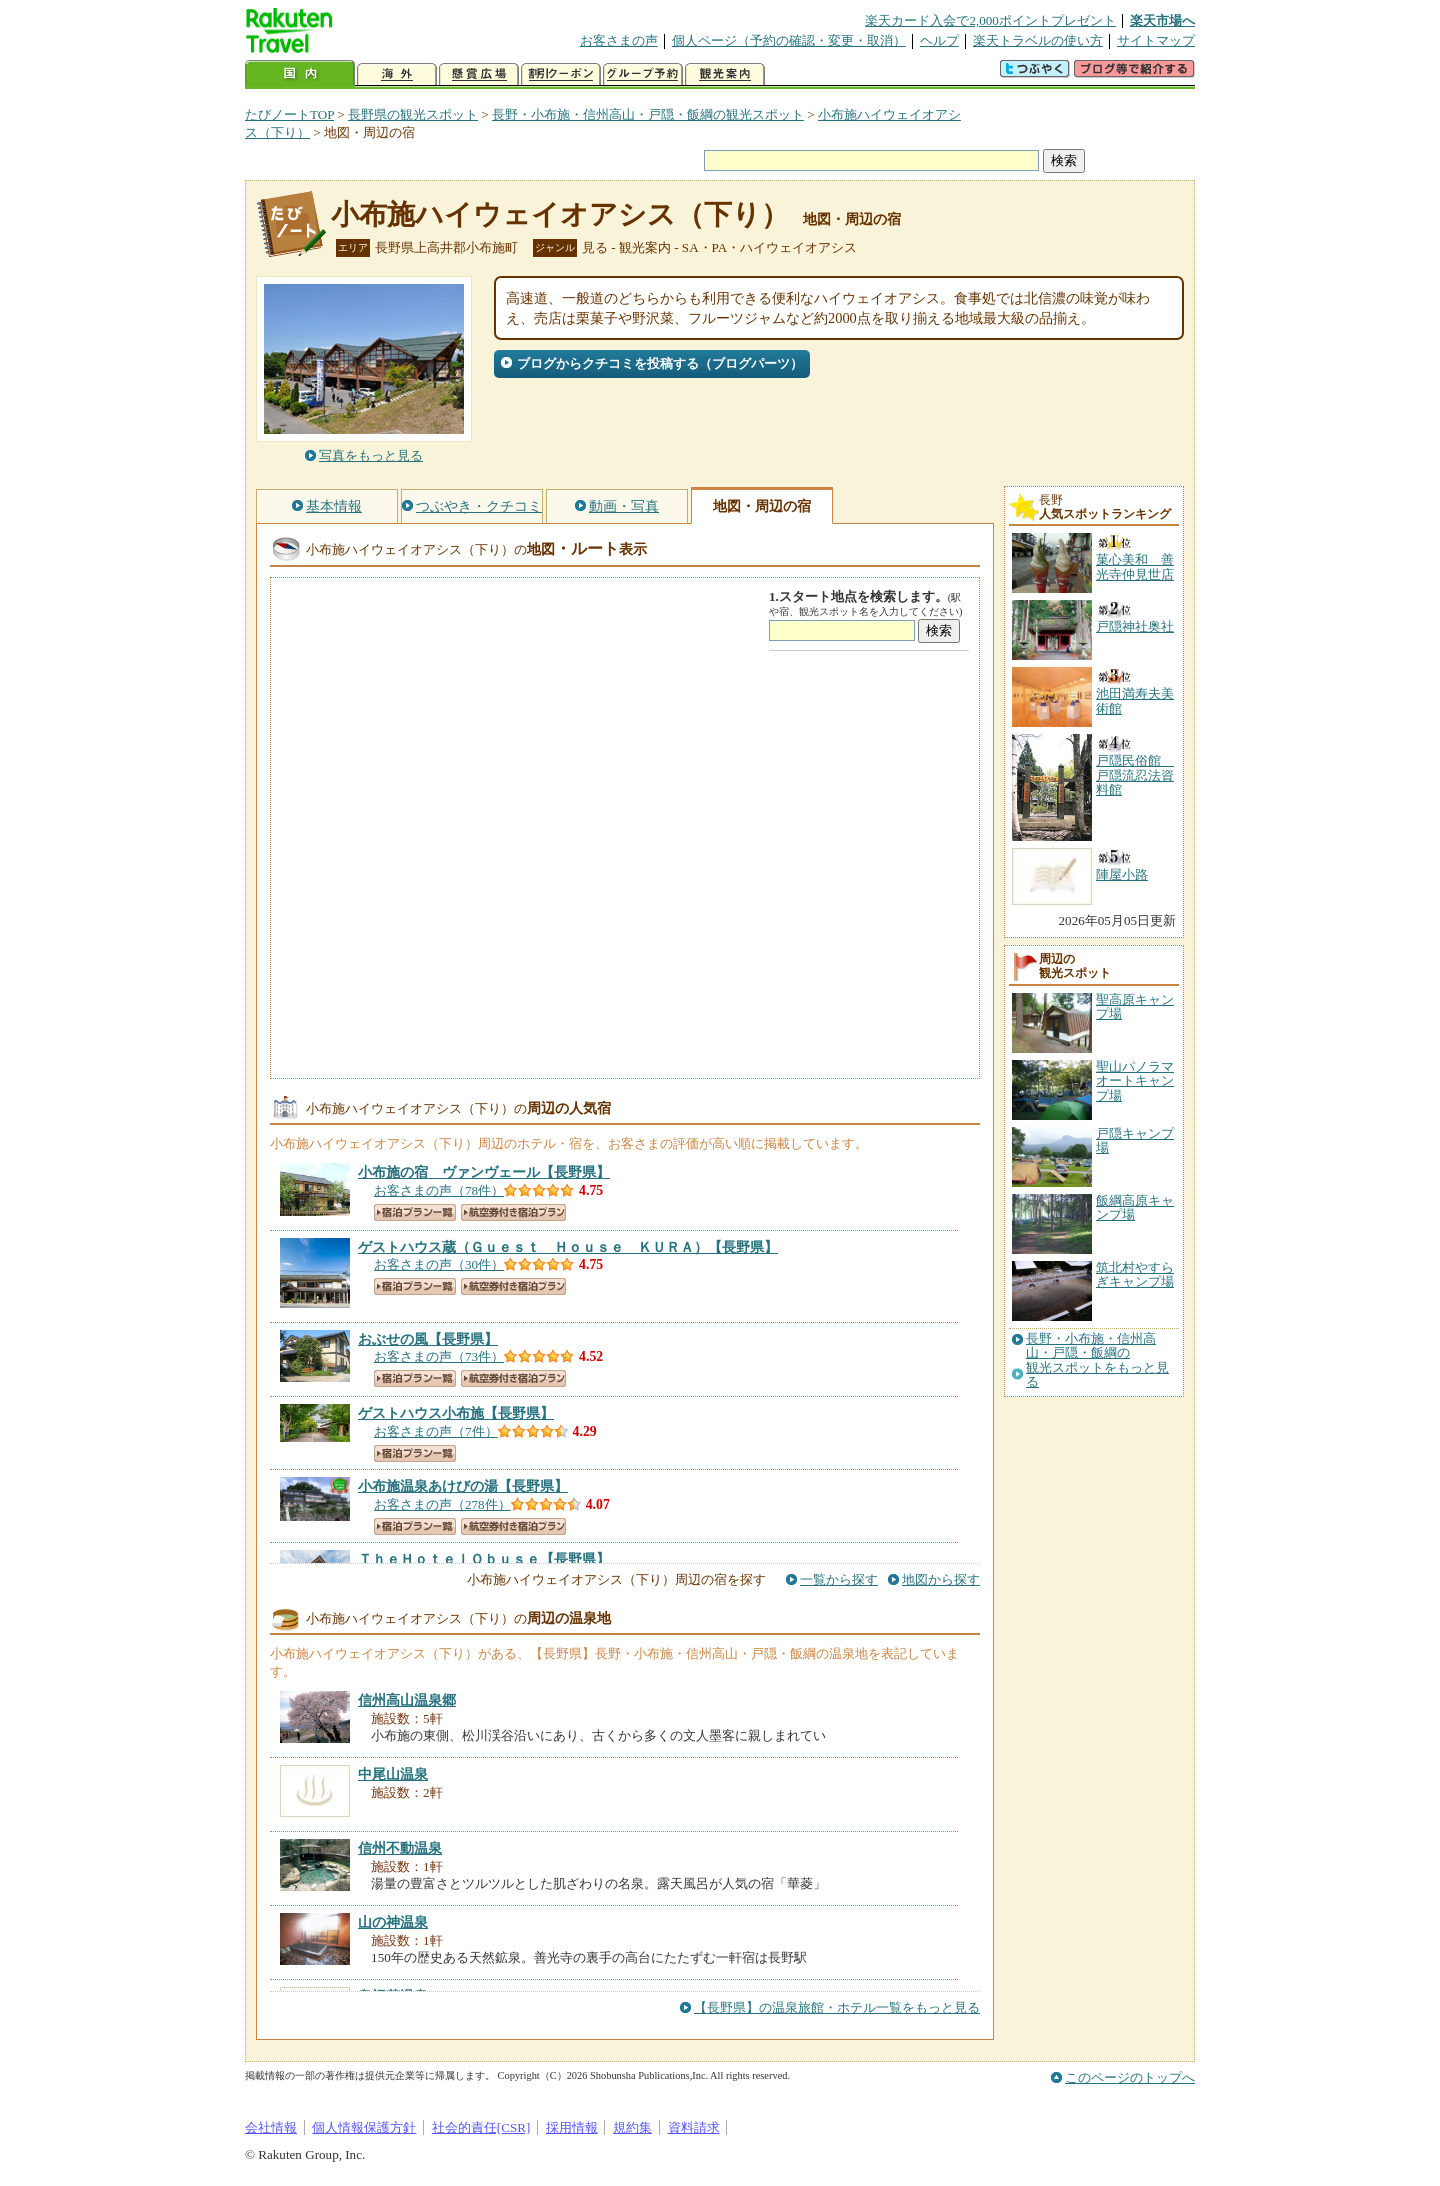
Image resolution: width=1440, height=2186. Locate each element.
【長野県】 (484, 1172)
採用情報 (572, 2127)
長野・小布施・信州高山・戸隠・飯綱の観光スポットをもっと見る (1097, 1360)
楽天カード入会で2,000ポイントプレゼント (990, 20)
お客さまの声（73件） (439, 1356)
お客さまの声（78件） (439, 1190)
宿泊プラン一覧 (415, 1212)
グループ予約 (643, 74)
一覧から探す (839, 1579)
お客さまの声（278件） (442, 1504)
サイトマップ (1156, 40)
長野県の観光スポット (413, 114)
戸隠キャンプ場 (1135, 1140)
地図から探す (941, 1579)
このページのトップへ (1130, 2077)
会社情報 (271, 2127)
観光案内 (725, 74)
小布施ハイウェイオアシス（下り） (560, 214)
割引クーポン (561, 74)
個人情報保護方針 (364, 2127)
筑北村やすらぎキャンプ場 (1135, 1274)
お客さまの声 (619, 40)
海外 (397, 74)
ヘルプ (939, 40)
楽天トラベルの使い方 (1038, 40)
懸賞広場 (479, 74)
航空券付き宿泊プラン (513, 1212)
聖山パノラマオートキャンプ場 (1135, 1081)
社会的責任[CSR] (481, 2127)
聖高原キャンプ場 (1135, 1006)
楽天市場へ (1162, 20)
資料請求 (694, 2127)
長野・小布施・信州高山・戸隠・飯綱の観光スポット (648, 114)
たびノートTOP (289, 114)
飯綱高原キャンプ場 (1135, 1207)
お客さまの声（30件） (439, 1264)
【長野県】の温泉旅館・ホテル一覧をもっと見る (837, 2007)
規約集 (632, 2127)
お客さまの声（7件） (436, 1431)
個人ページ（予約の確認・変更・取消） (789, 40)
